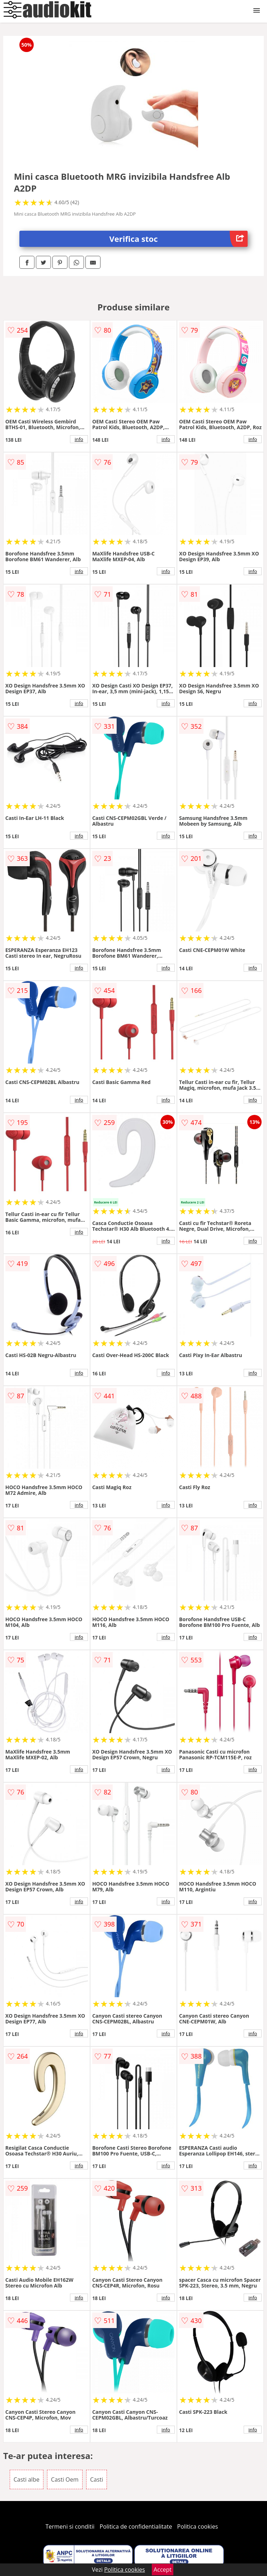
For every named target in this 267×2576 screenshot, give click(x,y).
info (79, 439)
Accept (163, 2569)
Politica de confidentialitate (136, 2526)
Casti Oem (65, 2479)
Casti (96, 2479)
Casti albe (26, 2479)
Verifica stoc (178, 239)
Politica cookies (197, 2526)
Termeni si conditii (70, 2526)
